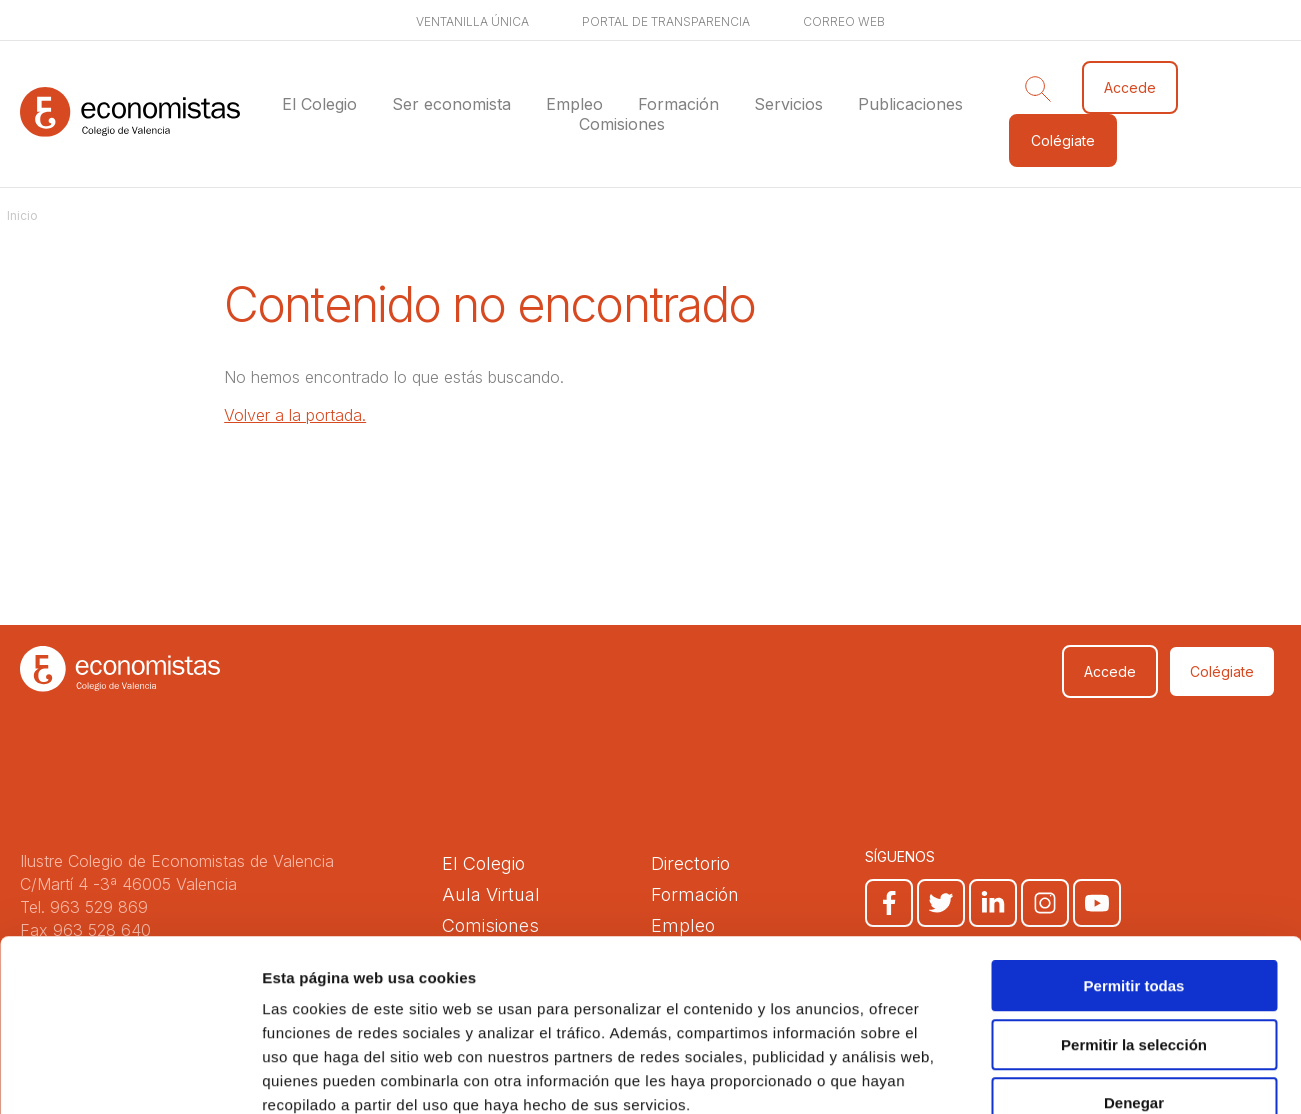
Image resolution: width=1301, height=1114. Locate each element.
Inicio (22, 215)
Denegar (1134, 986)
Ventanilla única (472, 21)
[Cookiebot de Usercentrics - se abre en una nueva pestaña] (129, 1075)
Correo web (844, 21)
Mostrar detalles (1082, 1074)
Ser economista (451, 104)
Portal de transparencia (666, 21)
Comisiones (622, 124)
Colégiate (1063, 140)
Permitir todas (1134, 869)
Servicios (788, 104)
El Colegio (319, 104)
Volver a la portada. (295, 415)
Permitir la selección (1134, 928)
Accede (1130, 87)
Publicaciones (910, 104)
